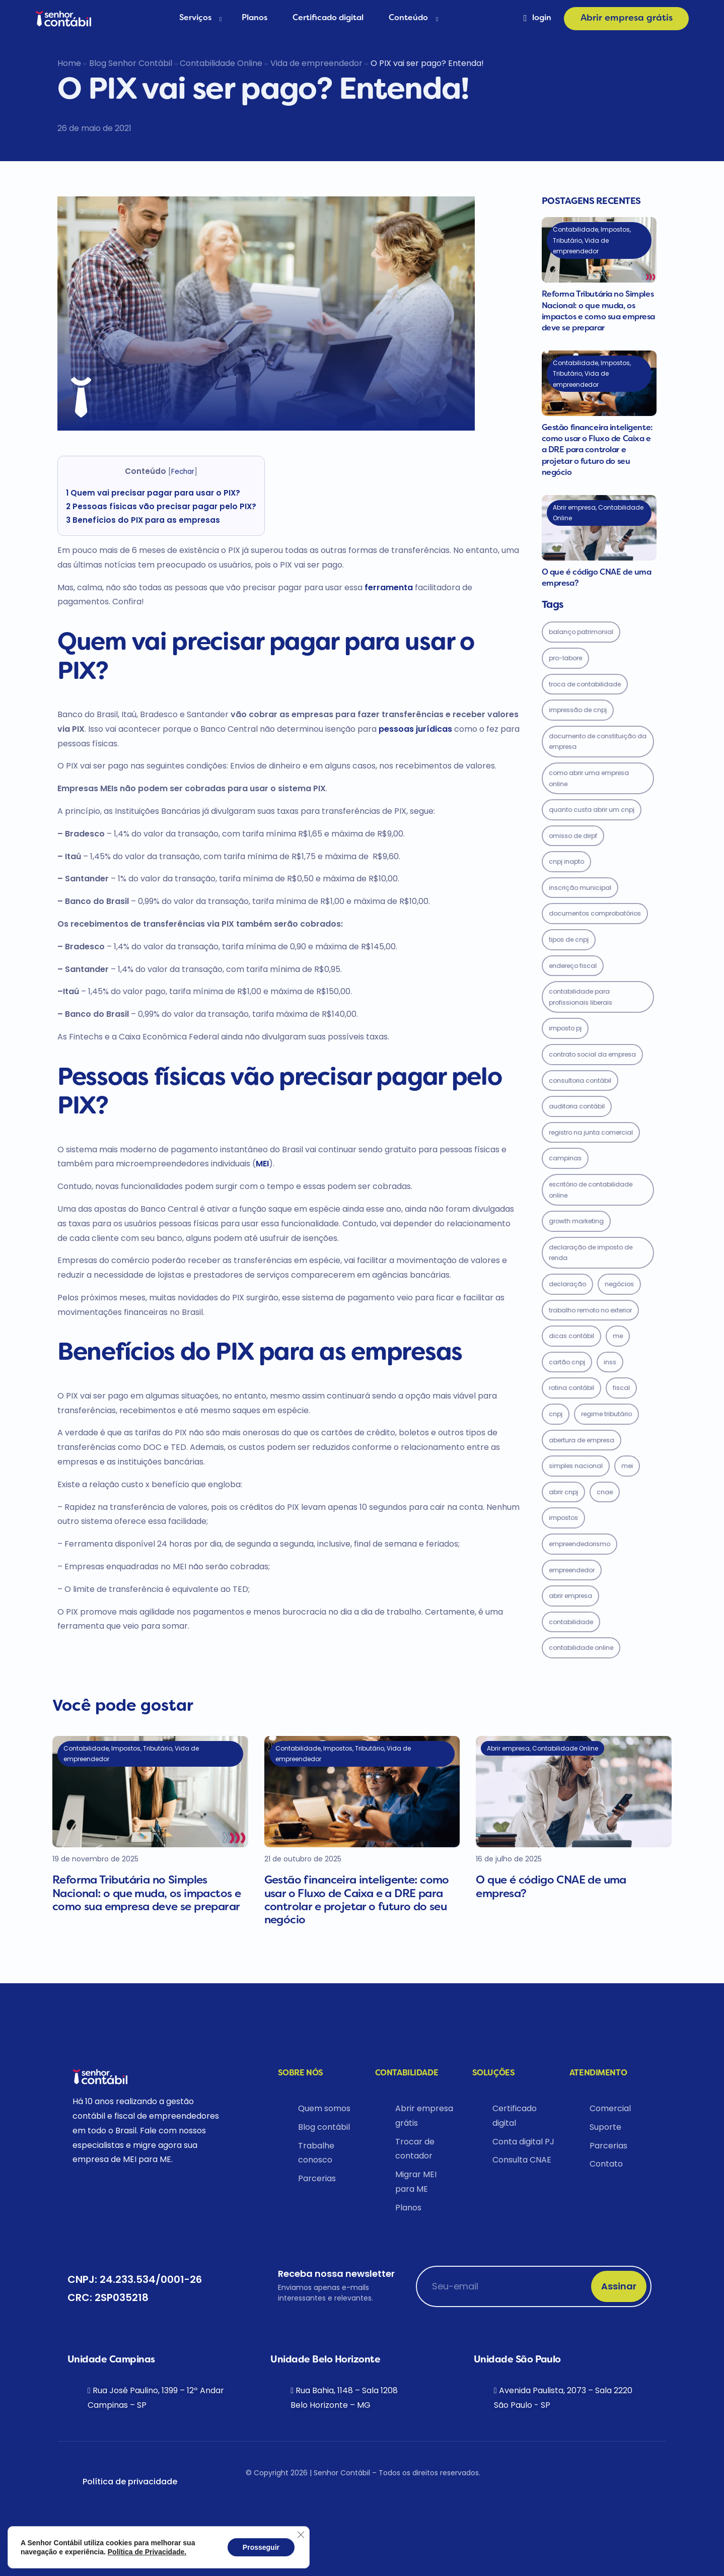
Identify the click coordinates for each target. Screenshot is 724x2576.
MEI (262, 1163)
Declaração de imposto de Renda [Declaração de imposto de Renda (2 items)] (590, 1253)
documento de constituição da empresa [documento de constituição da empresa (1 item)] (597, 741)
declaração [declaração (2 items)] (567, 1284)
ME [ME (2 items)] (618, 1336)
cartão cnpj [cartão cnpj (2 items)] (567, 1362)
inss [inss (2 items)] (610, 1362)
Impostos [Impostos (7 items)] (563, 1517)
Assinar (618, 2286)
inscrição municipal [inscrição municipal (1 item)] (580, 887)
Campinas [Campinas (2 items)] (565, 1158)
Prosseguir (261, 2547)
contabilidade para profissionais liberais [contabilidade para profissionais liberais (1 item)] (580, 997)
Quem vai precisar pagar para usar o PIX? (153, 493)
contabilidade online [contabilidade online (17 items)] (581, 1647)
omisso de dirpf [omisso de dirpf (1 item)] (573, 835)
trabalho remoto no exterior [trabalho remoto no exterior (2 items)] (590, 1310)
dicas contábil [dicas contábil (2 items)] (571, 1336)
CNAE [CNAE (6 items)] (605, 1492)
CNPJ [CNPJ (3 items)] (555, 1414)
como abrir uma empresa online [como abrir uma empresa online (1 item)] (589, 778)
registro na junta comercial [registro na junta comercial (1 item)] (591, 1132)
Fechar (182, 471)
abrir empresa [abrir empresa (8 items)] (570, 1595)
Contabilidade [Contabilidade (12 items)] (571, 1622)
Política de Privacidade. (147, 2552)
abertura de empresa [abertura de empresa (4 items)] (581, 1440)
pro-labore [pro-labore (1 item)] (565, 658)
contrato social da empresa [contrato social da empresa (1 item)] (592, 1054)
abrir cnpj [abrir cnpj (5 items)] (563, 1492)
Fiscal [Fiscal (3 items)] (621, 1387)
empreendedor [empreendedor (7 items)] (572, 1570)
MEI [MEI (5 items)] (627, 1465)
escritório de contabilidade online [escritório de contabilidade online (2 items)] (590, 1190)
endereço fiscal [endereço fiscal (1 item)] (573, 965)
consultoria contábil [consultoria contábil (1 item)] (580, 1080)
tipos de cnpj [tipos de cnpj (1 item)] (569, 939)
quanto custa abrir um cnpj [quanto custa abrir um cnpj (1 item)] (591, 809)
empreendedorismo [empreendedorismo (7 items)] (579, 1544)
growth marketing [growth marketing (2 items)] (576, 1221)
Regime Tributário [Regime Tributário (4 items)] (606, 1414)
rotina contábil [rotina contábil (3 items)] (571, 1387)
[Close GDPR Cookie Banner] (301, 2535)
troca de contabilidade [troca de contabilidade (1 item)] (585, 684)
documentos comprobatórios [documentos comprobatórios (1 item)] (595, 913)
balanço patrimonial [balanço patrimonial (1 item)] (581, 632)
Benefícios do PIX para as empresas (143, 520)
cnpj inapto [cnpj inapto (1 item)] (566, 861)
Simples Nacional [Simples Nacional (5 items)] (576, 1465)
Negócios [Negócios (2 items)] (619, 1284)
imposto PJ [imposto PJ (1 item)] (565, 1028)
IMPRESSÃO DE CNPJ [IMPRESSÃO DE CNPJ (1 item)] (578, 710)
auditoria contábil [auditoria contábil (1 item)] (577, 1106)
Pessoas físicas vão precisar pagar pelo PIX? (161, 506)
